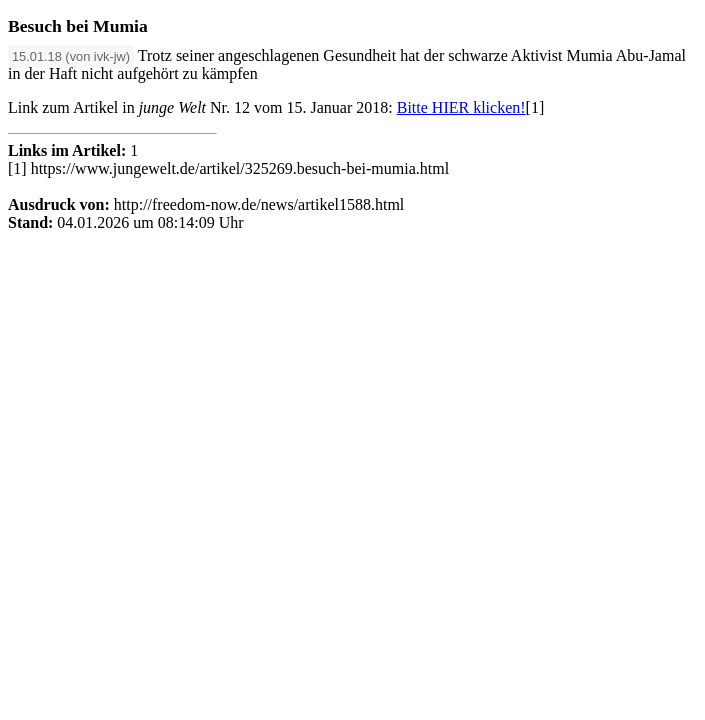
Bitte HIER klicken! (461, 107)
